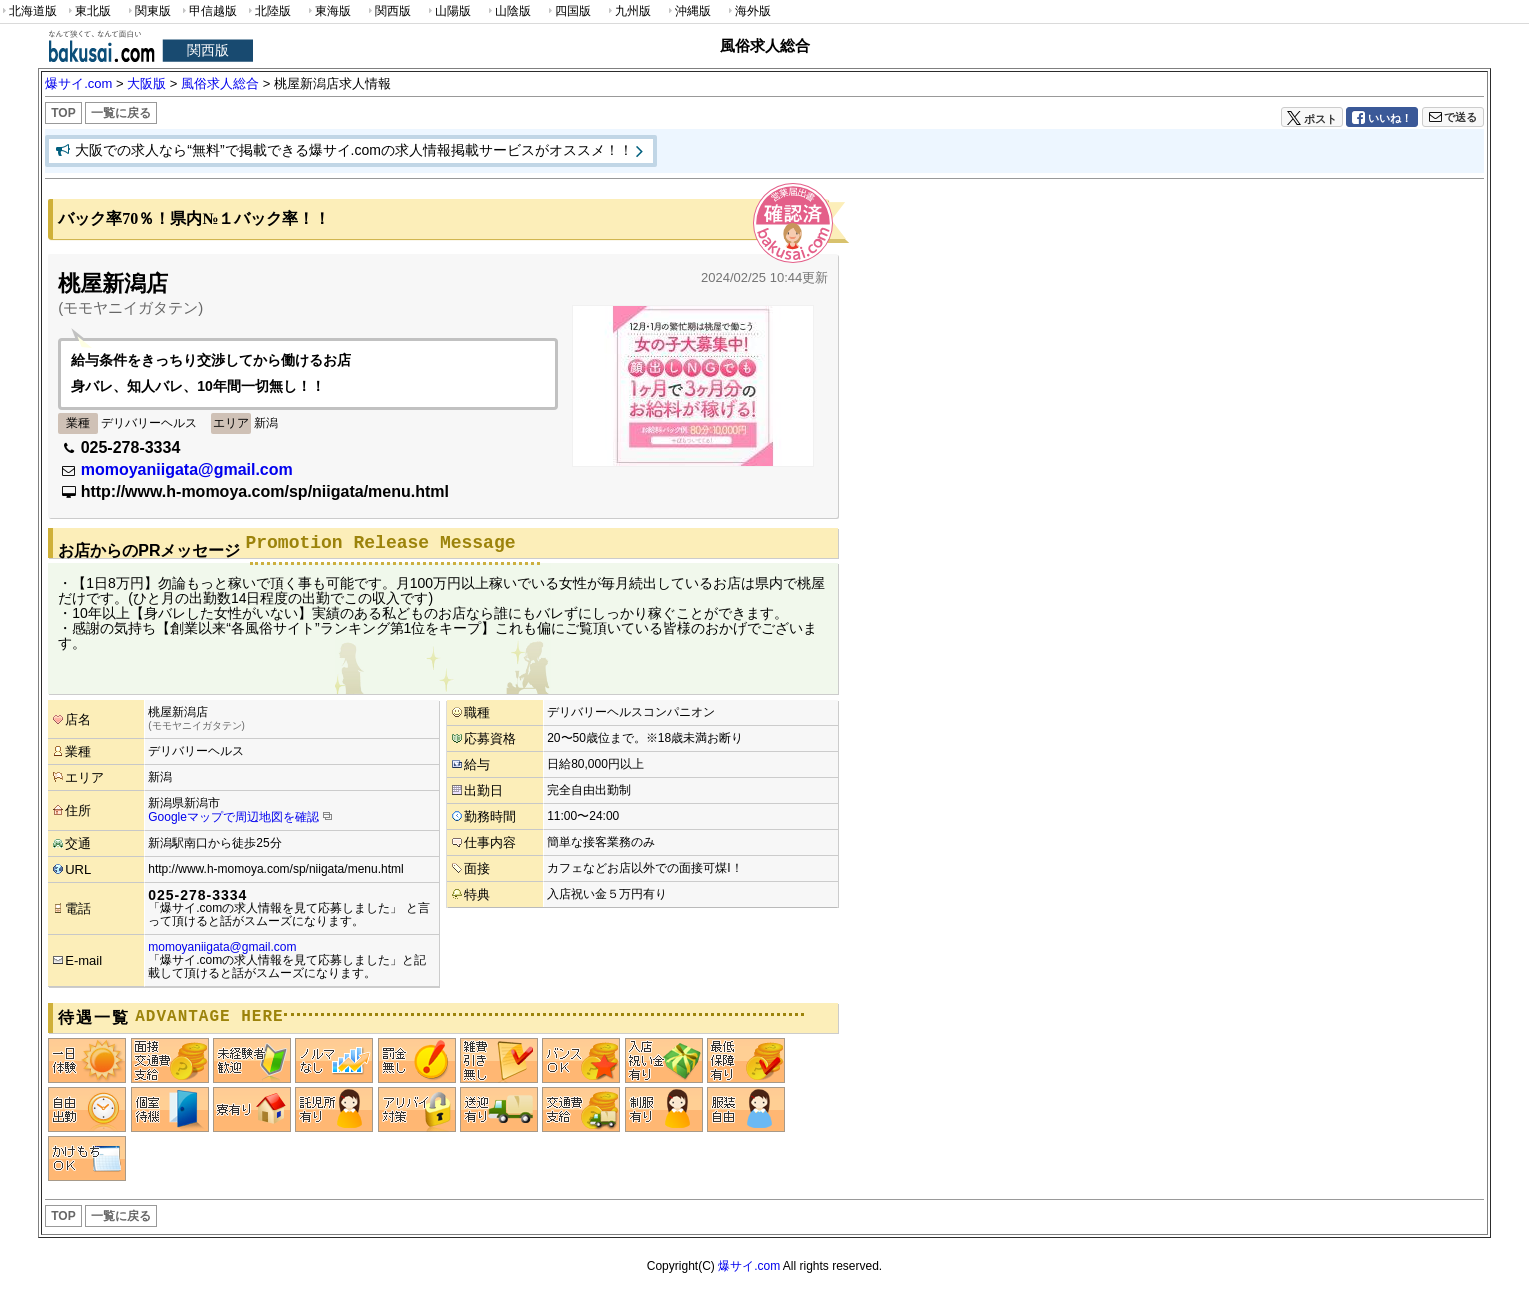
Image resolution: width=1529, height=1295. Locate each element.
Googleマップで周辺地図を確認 (233, 817)
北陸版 (268, 11)
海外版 (748, 11)
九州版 (628, 11)
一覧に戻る (121, 113)
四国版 (568, 11)
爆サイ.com (749, 1266)
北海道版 (28, 11)
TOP (63, 113)
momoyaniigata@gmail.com (187, 469)
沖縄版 (688, 11)
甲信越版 (208, 11)
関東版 (148, 11)
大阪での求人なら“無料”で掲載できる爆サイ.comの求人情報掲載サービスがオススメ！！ (354, 150)
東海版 (328, 11)
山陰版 (508, 11)
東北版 (88, 11)
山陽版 (448, 11)
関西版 (388, 11)
